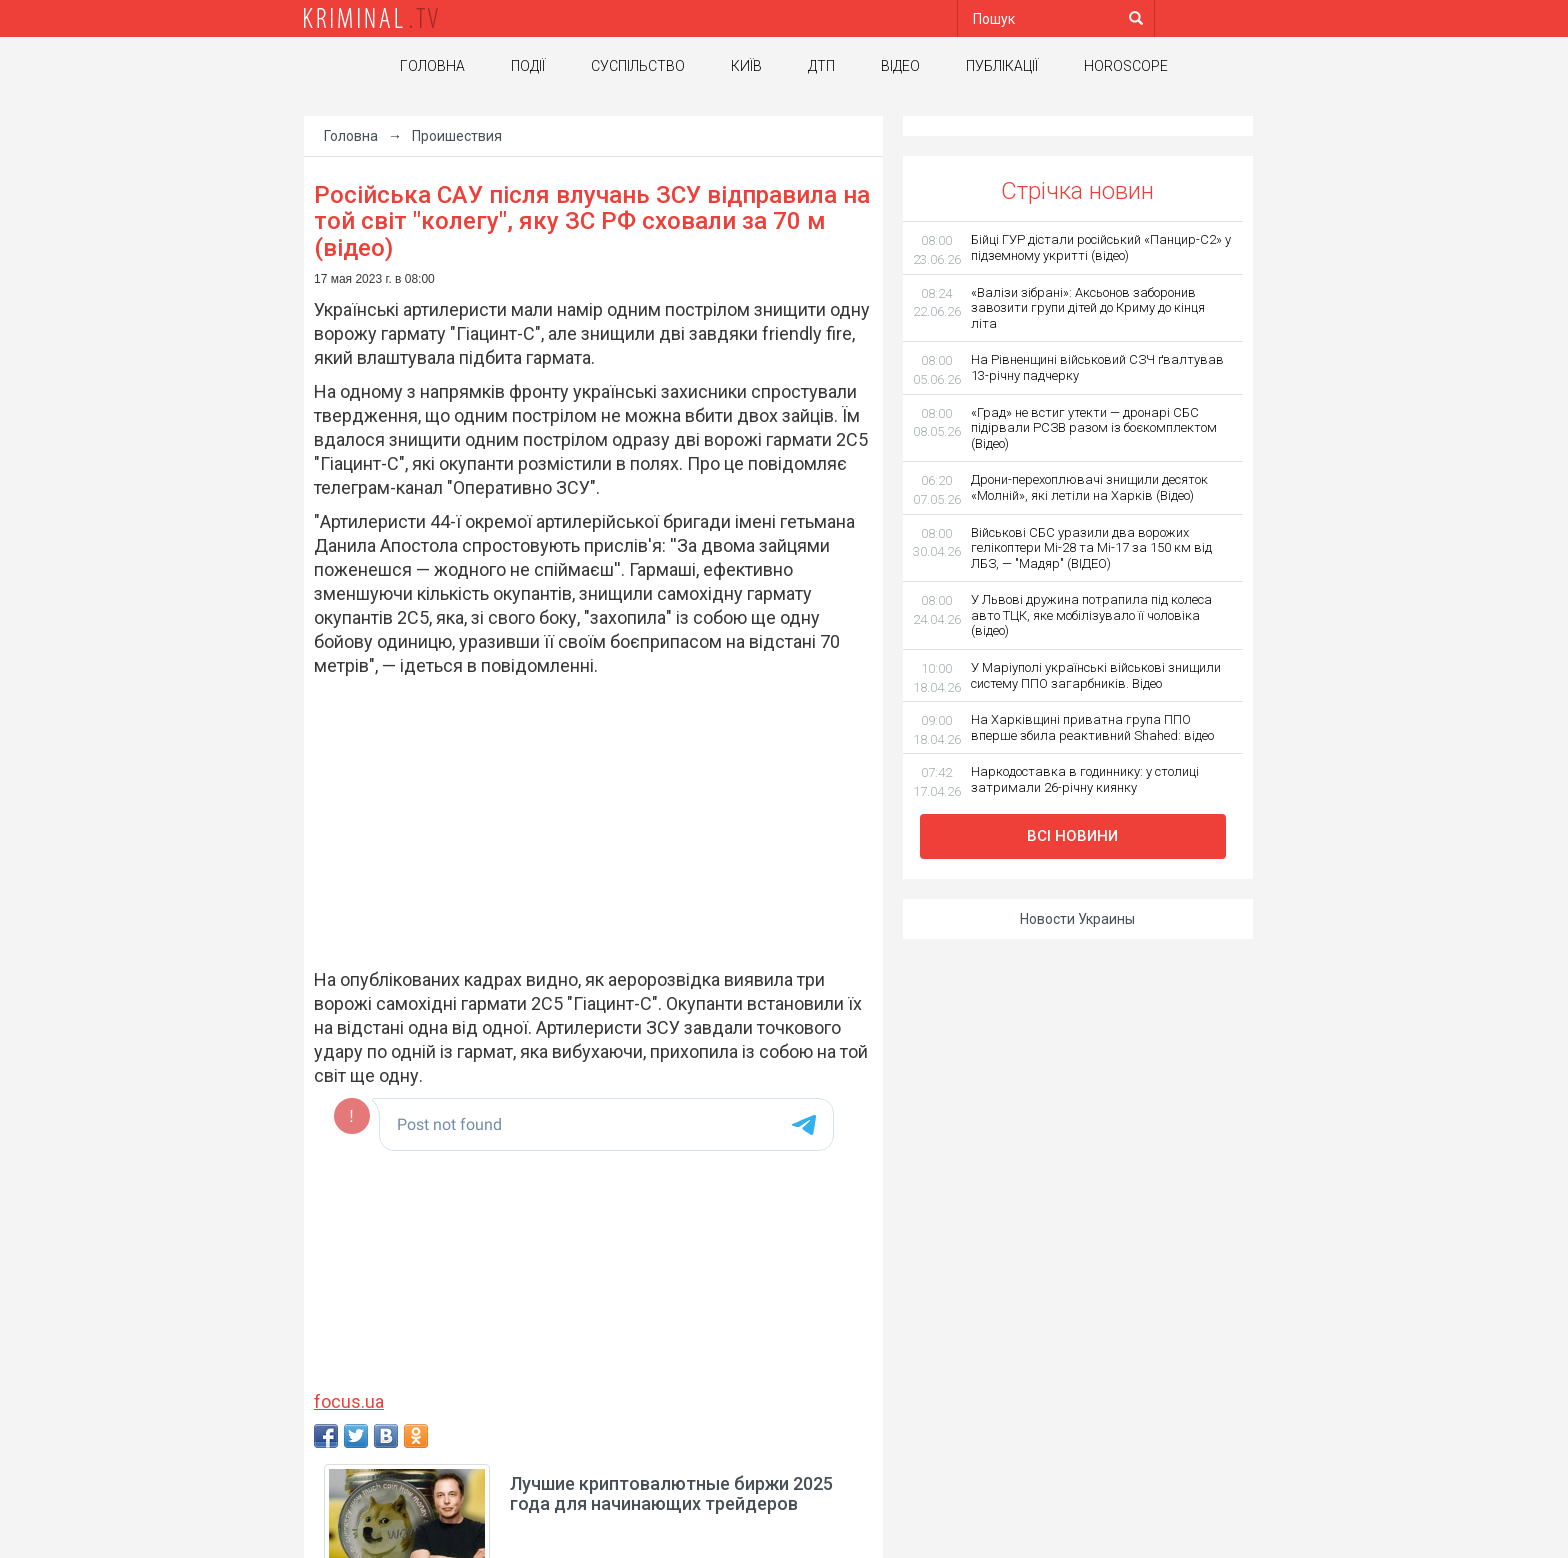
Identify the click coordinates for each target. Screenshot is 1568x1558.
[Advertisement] (583, 823)
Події (528, 66)
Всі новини (1072, 836)
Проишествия (457, 136)
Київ (746, 66)
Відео (900, 66)
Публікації (1002, 66)
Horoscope (1126, 66)
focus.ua (349, 1401)
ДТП (821, 66)
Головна (432, 66)
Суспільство (638, 66)
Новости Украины (1077, 919)
